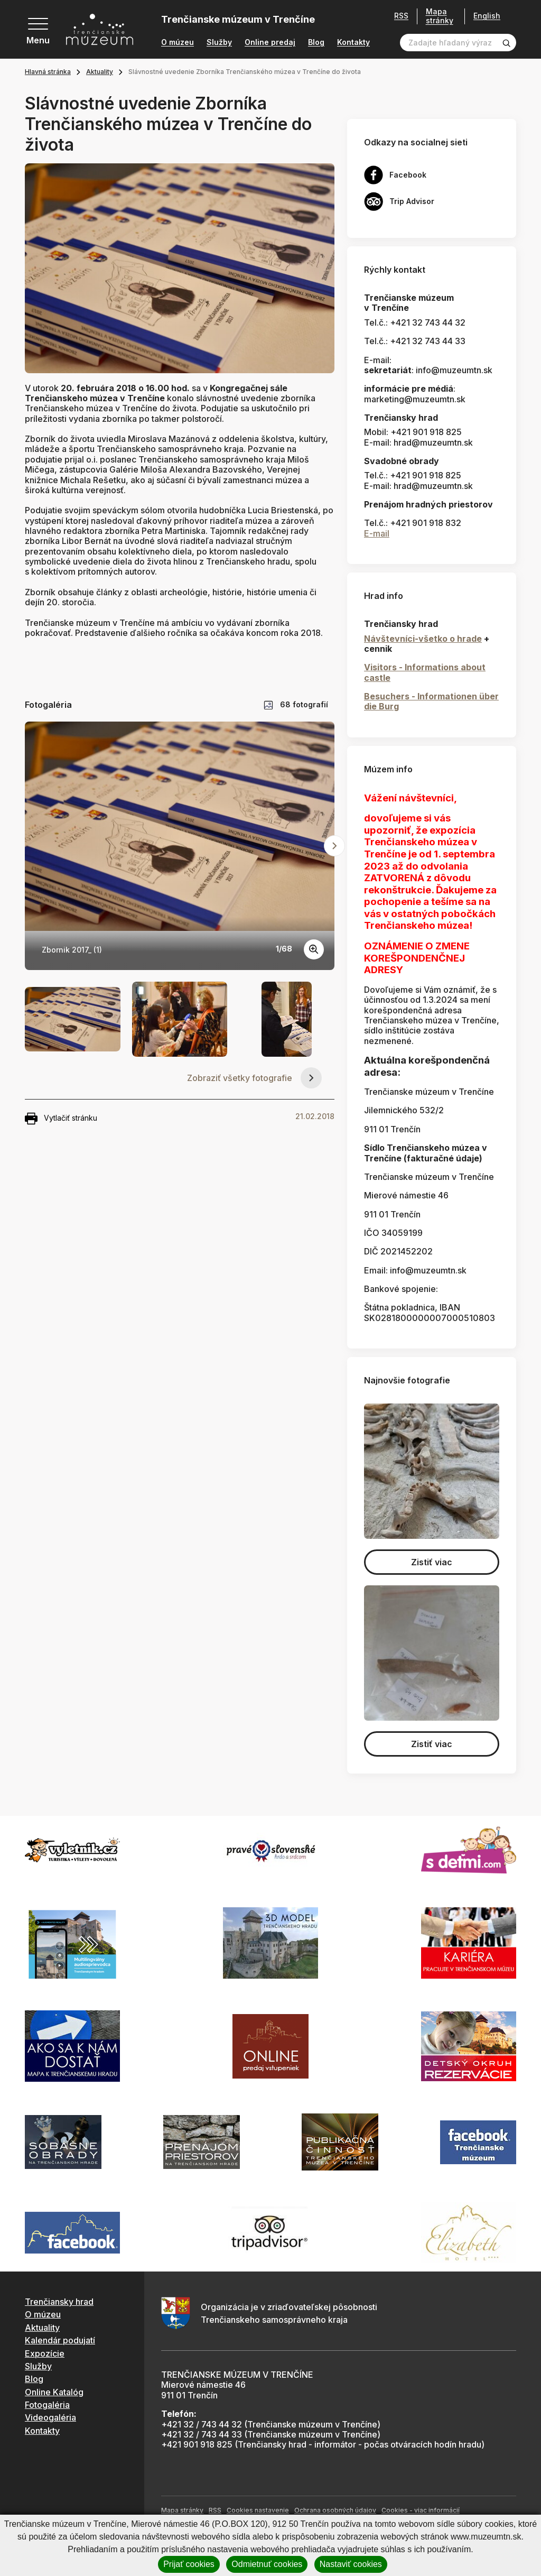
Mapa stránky (439, 16)
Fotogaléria (47, 2404)
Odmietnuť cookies (266, 2564)
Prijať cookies (188, 2564)
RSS (401, 16)
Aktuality (99, 72)
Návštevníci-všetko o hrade (423, 638)
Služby (219, 42)
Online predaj (270, 42)
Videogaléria (50, 2417)
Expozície (44, 2353)
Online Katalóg (54, 2392)
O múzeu (177, 42)
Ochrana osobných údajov (335, 2510)
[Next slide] (334, 845)
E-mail (376, 533)
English (486, 16)
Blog (316, 42)
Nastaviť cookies (351, 2564)
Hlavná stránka (48, 72)
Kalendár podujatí (60, 2340)
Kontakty (353, 42)
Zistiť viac (431, 1562)
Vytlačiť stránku (61, 1118)
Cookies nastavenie (258, 2510)
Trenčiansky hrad (59, 2301)
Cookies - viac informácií (420, 2510)
